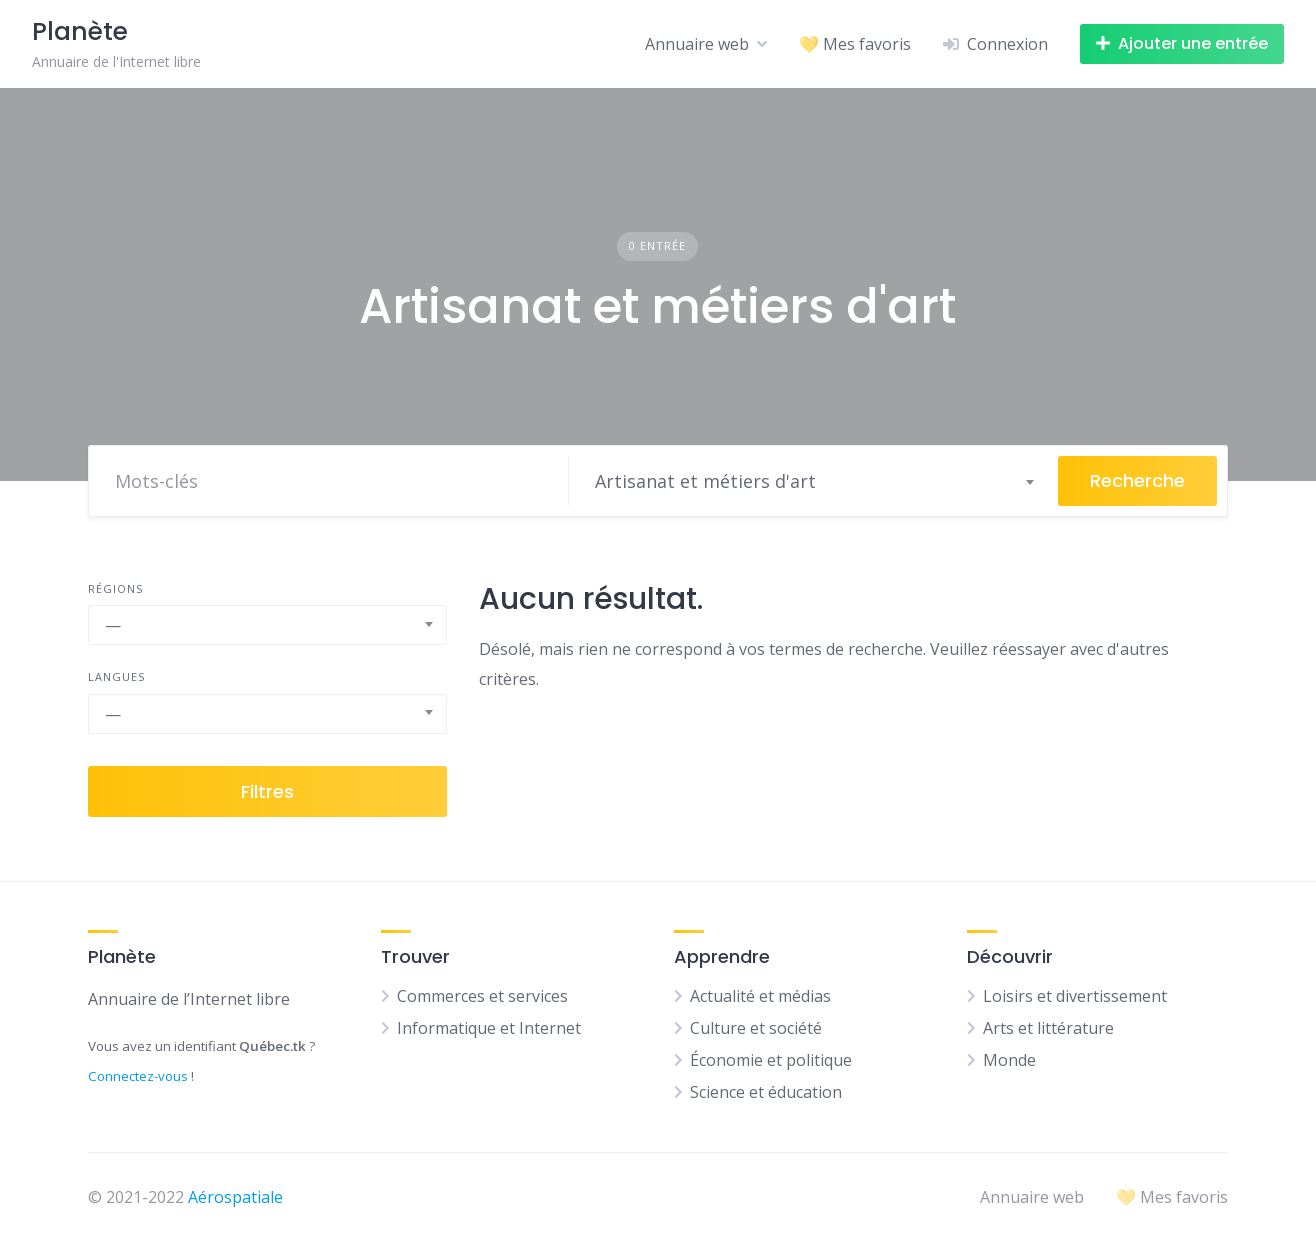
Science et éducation (766, 1092)
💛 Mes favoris (855, 44)
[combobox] (813, 481)
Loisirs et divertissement (1075, 996)
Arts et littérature (1048, 1028)
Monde (1009, 1060)
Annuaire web (697, 44)
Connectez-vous (138, 1076)
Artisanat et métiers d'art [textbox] (705, 481)
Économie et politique (771, 1060)
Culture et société (756, 1028)
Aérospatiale (235, 1197)
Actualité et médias (760, 996)
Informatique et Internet (489, 1028)
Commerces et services (482, 996)
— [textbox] (113, 625)
